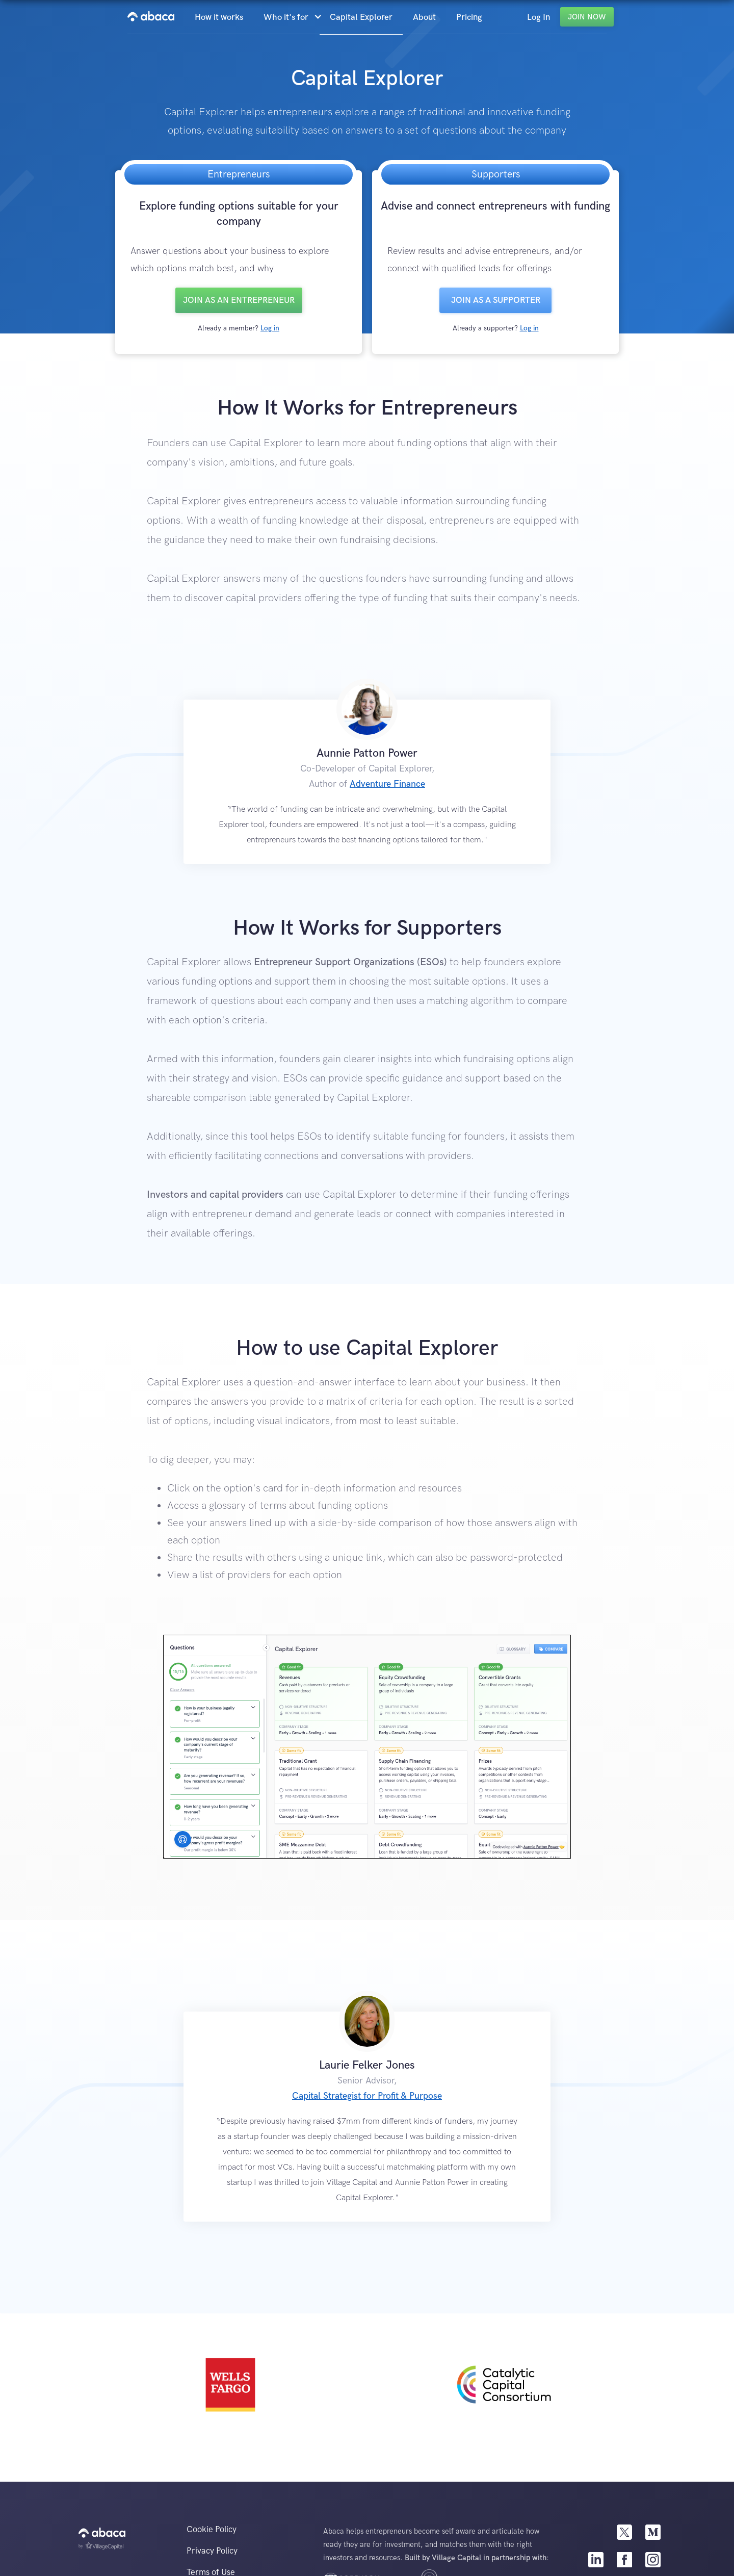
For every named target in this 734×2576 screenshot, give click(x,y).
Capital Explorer (361, 17)
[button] (292, 17)
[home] (150, 17)
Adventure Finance (387, 784)
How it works (219, 17)
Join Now (587, 16)
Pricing (469, 17)
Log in (269, 328)
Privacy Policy (212, 2551)
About (424, 17)
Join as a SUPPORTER (495, 300)
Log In (538, 17)
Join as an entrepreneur (239, 300)
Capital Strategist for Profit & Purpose (367, 2096)
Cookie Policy (212, 2530)
